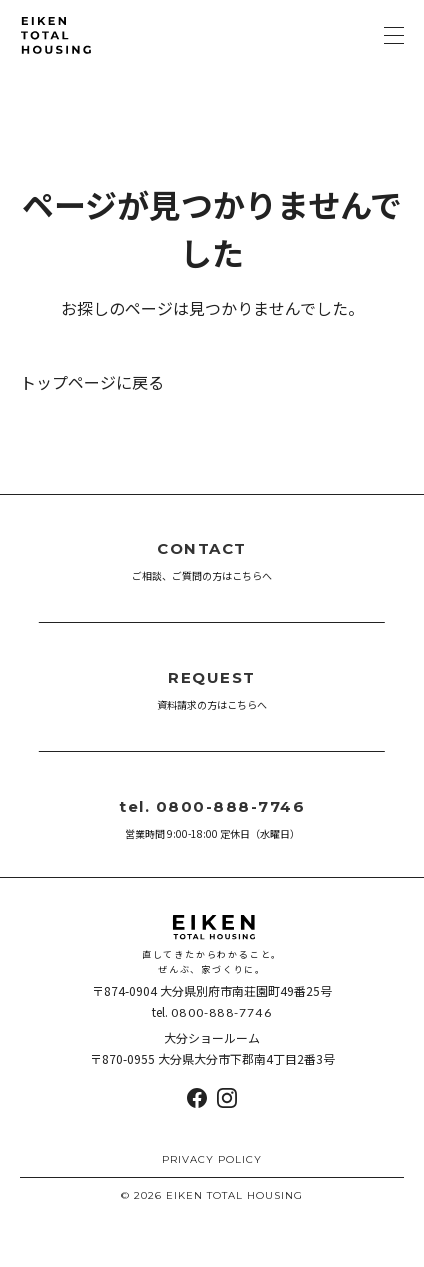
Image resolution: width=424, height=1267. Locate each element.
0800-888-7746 (221, 1012)
